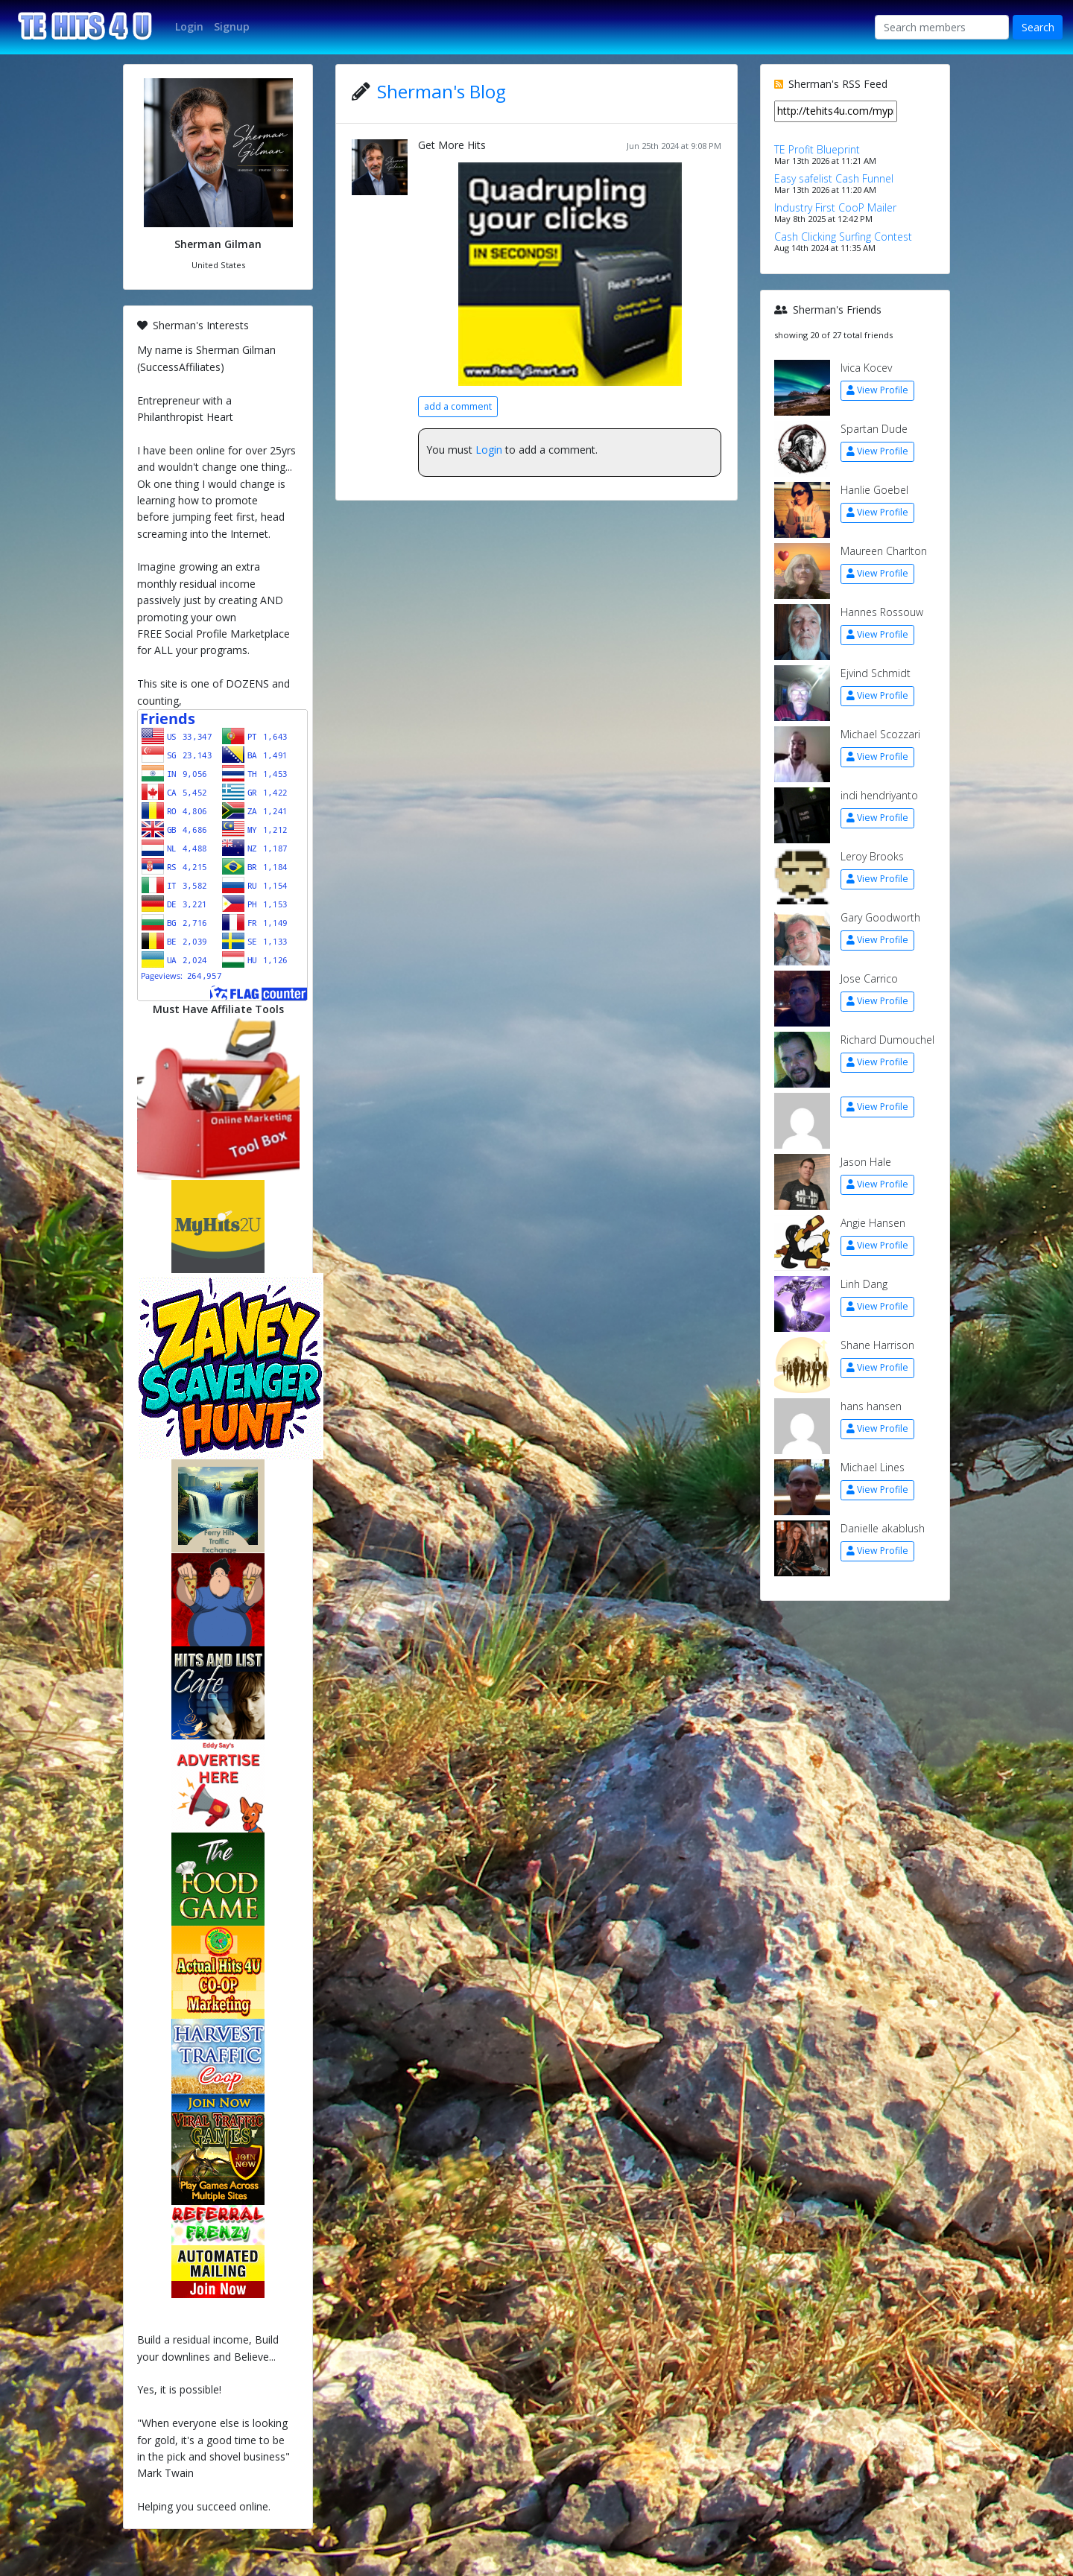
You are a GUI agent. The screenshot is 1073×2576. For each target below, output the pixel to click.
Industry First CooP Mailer (835, 207)
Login (488, 449)
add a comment (458, 406)
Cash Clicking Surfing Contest (843, 236)
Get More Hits (452, 145)
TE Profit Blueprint (817, 149)
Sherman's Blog (441, 91)
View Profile (877, 390)
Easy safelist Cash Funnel (833, 178)
